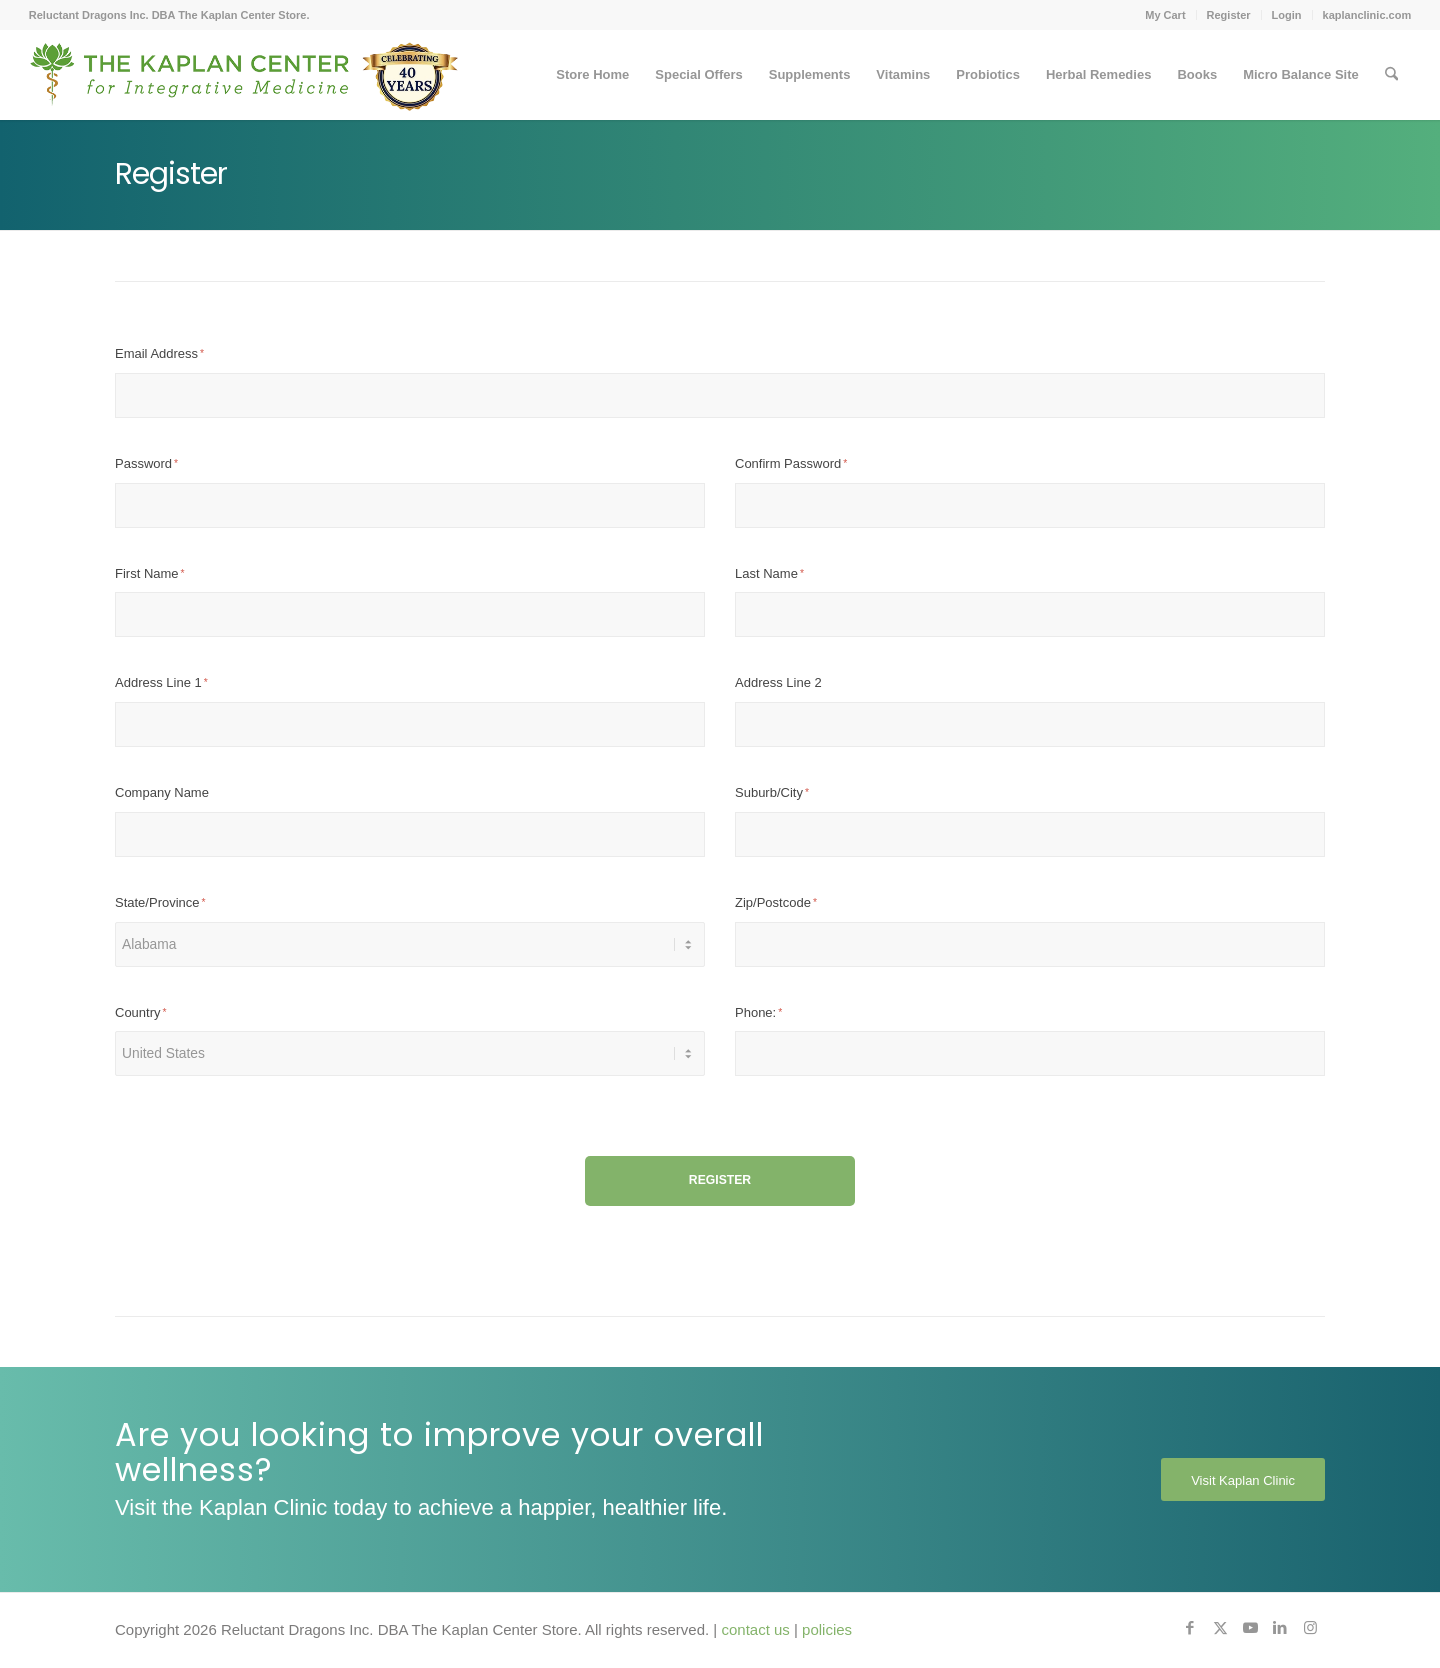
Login (1287, 15)
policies (827, 1629)
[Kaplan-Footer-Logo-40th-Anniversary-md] (244, 82)
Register (1229, 15)
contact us (755, 1629)
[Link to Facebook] (1190, 1628)
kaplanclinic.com (1367, 15)
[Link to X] (1220, 1628)
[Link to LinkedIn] (1280, 1628)
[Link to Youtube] (1250, 1628)
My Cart (1165, 15)
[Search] (1391, 75)
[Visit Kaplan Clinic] (1243, 1480)
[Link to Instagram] (1310, 1628)
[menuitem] (1165, 15)
